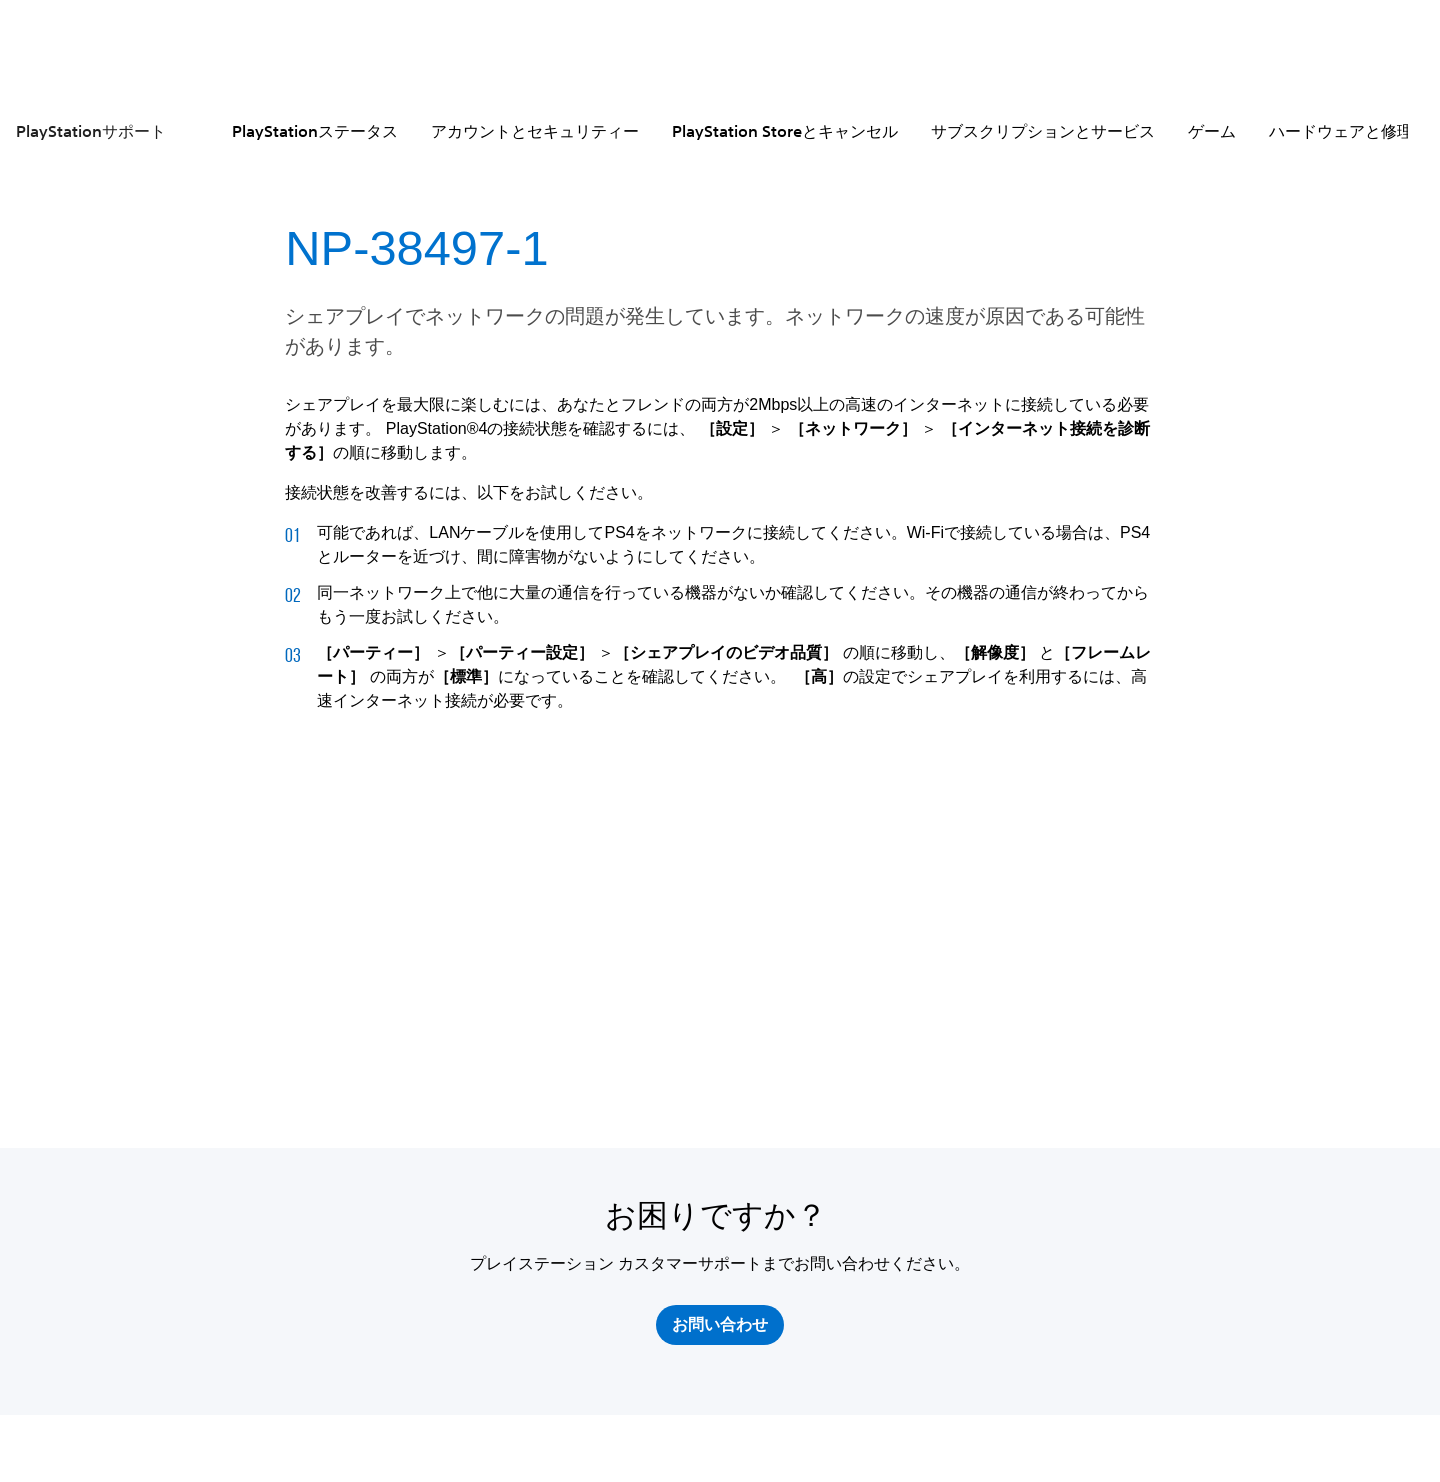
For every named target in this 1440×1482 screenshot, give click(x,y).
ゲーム (1212, 131)
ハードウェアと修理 (1341, 131)
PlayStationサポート (91, 131)
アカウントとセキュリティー (535, 131)
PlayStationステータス (315, 131)
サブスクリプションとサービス (1043, 131)
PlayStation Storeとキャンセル (785, 131)
